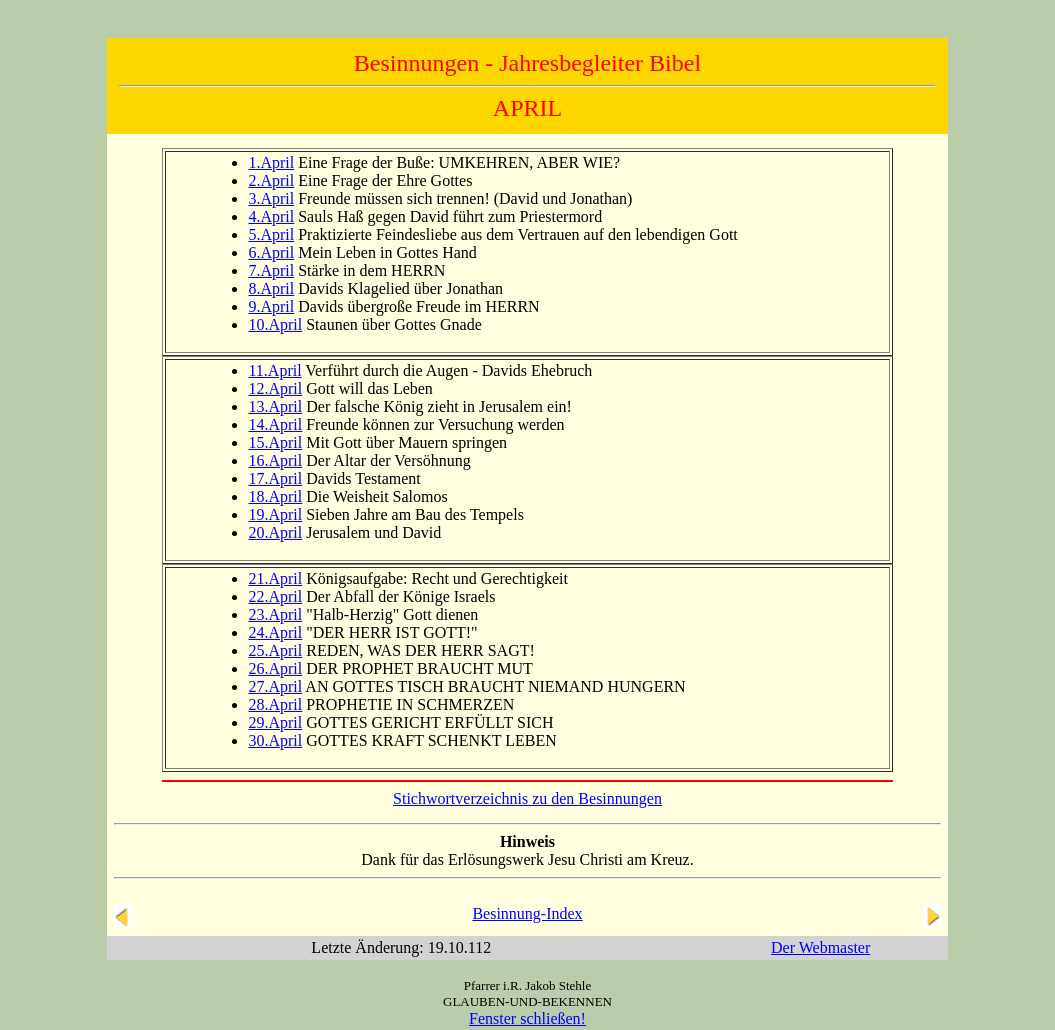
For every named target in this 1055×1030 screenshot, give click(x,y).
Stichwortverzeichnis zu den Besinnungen (527, 798)
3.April (271, 198)
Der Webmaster (820, 947)
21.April (275, 578)
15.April (275, 442)
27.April (275, 686)
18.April (275, 496)
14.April (275, 424)
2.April (271, 180)
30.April (275, 740)
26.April (275, 668)
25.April (275, 650)
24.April (275, 632)
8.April (271, 288)
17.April (275, 478)
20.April (275, 532)
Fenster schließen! (527, 1018)
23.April (275, 614)
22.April (275, 596)
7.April (271, 270)
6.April (271, 252)
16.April (275, 460)
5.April (271, 234)
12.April (275, 388)
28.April (275, 704)
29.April (275, 722)
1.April (271, 162)
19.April (275, 514)
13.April (275, 406)
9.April (271, 306)
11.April (274, 370)
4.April (271, 216)
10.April (275, 324)
